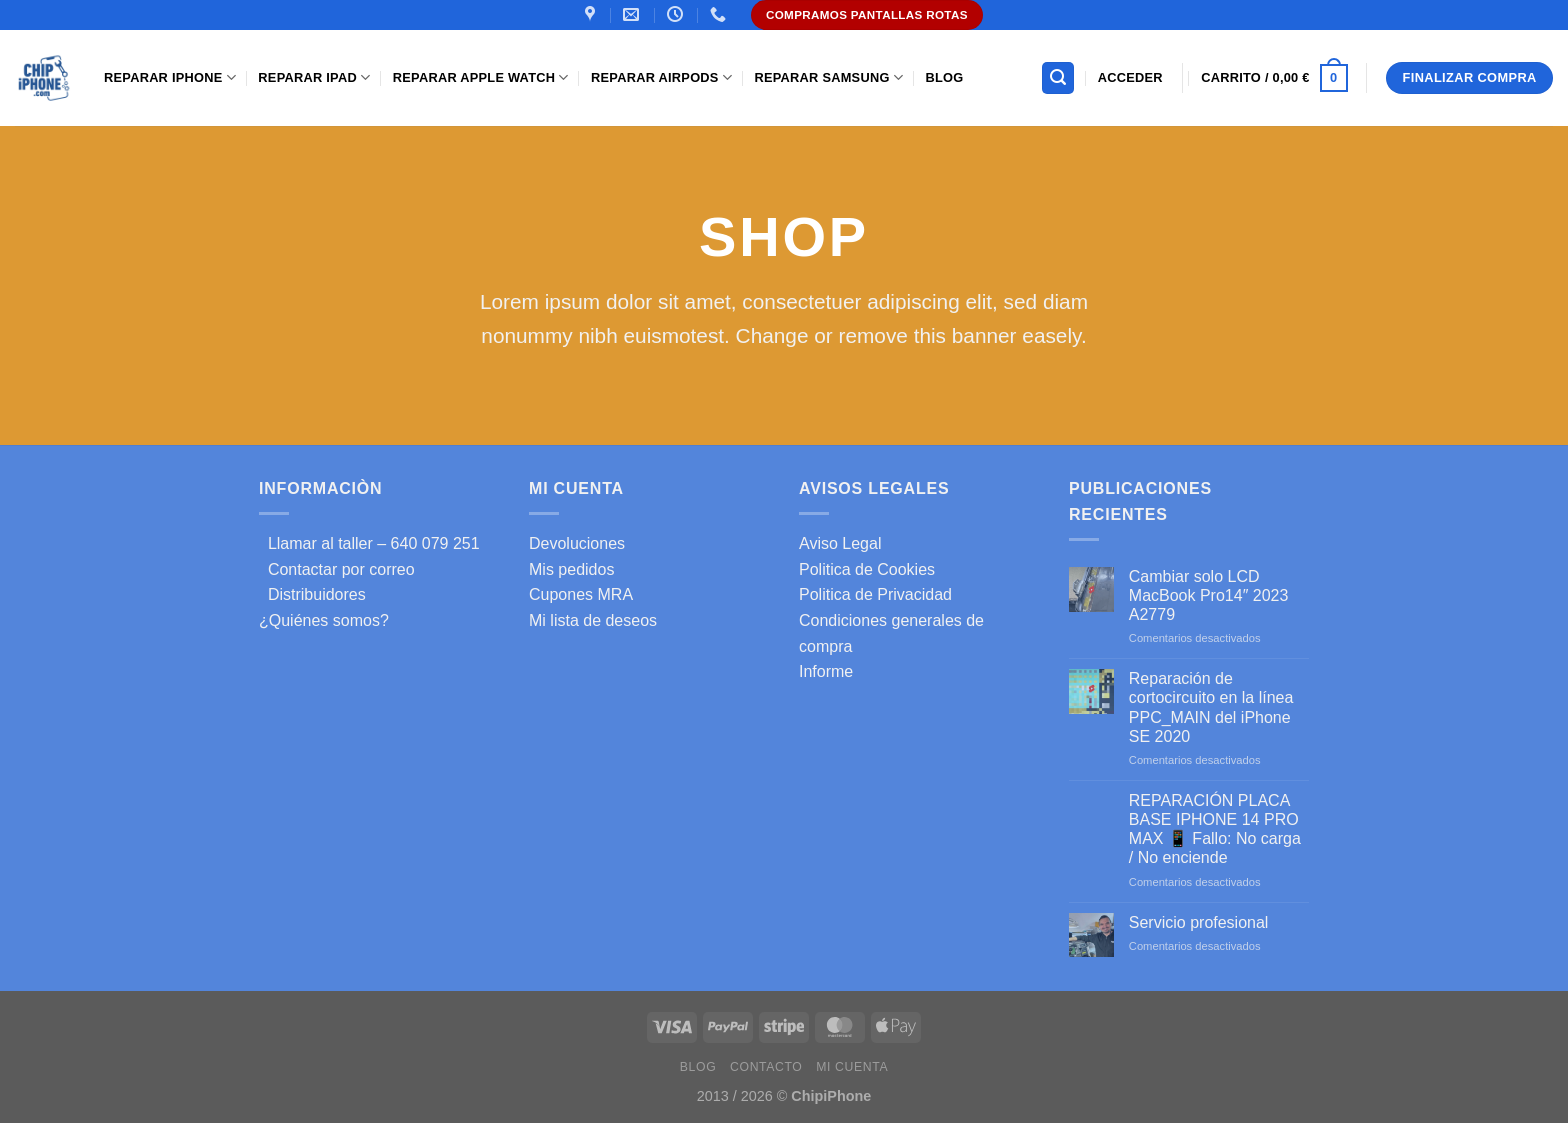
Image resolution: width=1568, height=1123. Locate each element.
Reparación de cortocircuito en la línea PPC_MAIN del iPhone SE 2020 (1211, 707)
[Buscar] (1058, 78)
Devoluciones (577, 543)
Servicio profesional (1199, 922)
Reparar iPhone (170, 77)
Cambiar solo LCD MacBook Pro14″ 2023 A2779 (1209, 595)
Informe (826, 671)
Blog (944, 77)
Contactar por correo (337, 569)
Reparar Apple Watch (481, 77)
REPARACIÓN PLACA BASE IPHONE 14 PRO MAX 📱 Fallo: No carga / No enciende (1215, 829)
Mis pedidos (571, 569)
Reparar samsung (828, 77)
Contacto (766, 1067)
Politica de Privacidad (875, 594)
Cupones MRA (581, 594)
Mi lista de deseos (593, 620)
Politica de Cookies (867, 569)
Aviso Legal (840, 543)
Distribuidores (312, 594)
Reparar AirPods (661, 77)
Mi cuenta (852, 1067)
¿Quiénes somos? (324, 620)
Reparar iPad (314, 77)
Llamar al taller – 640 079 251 (369, 543)
